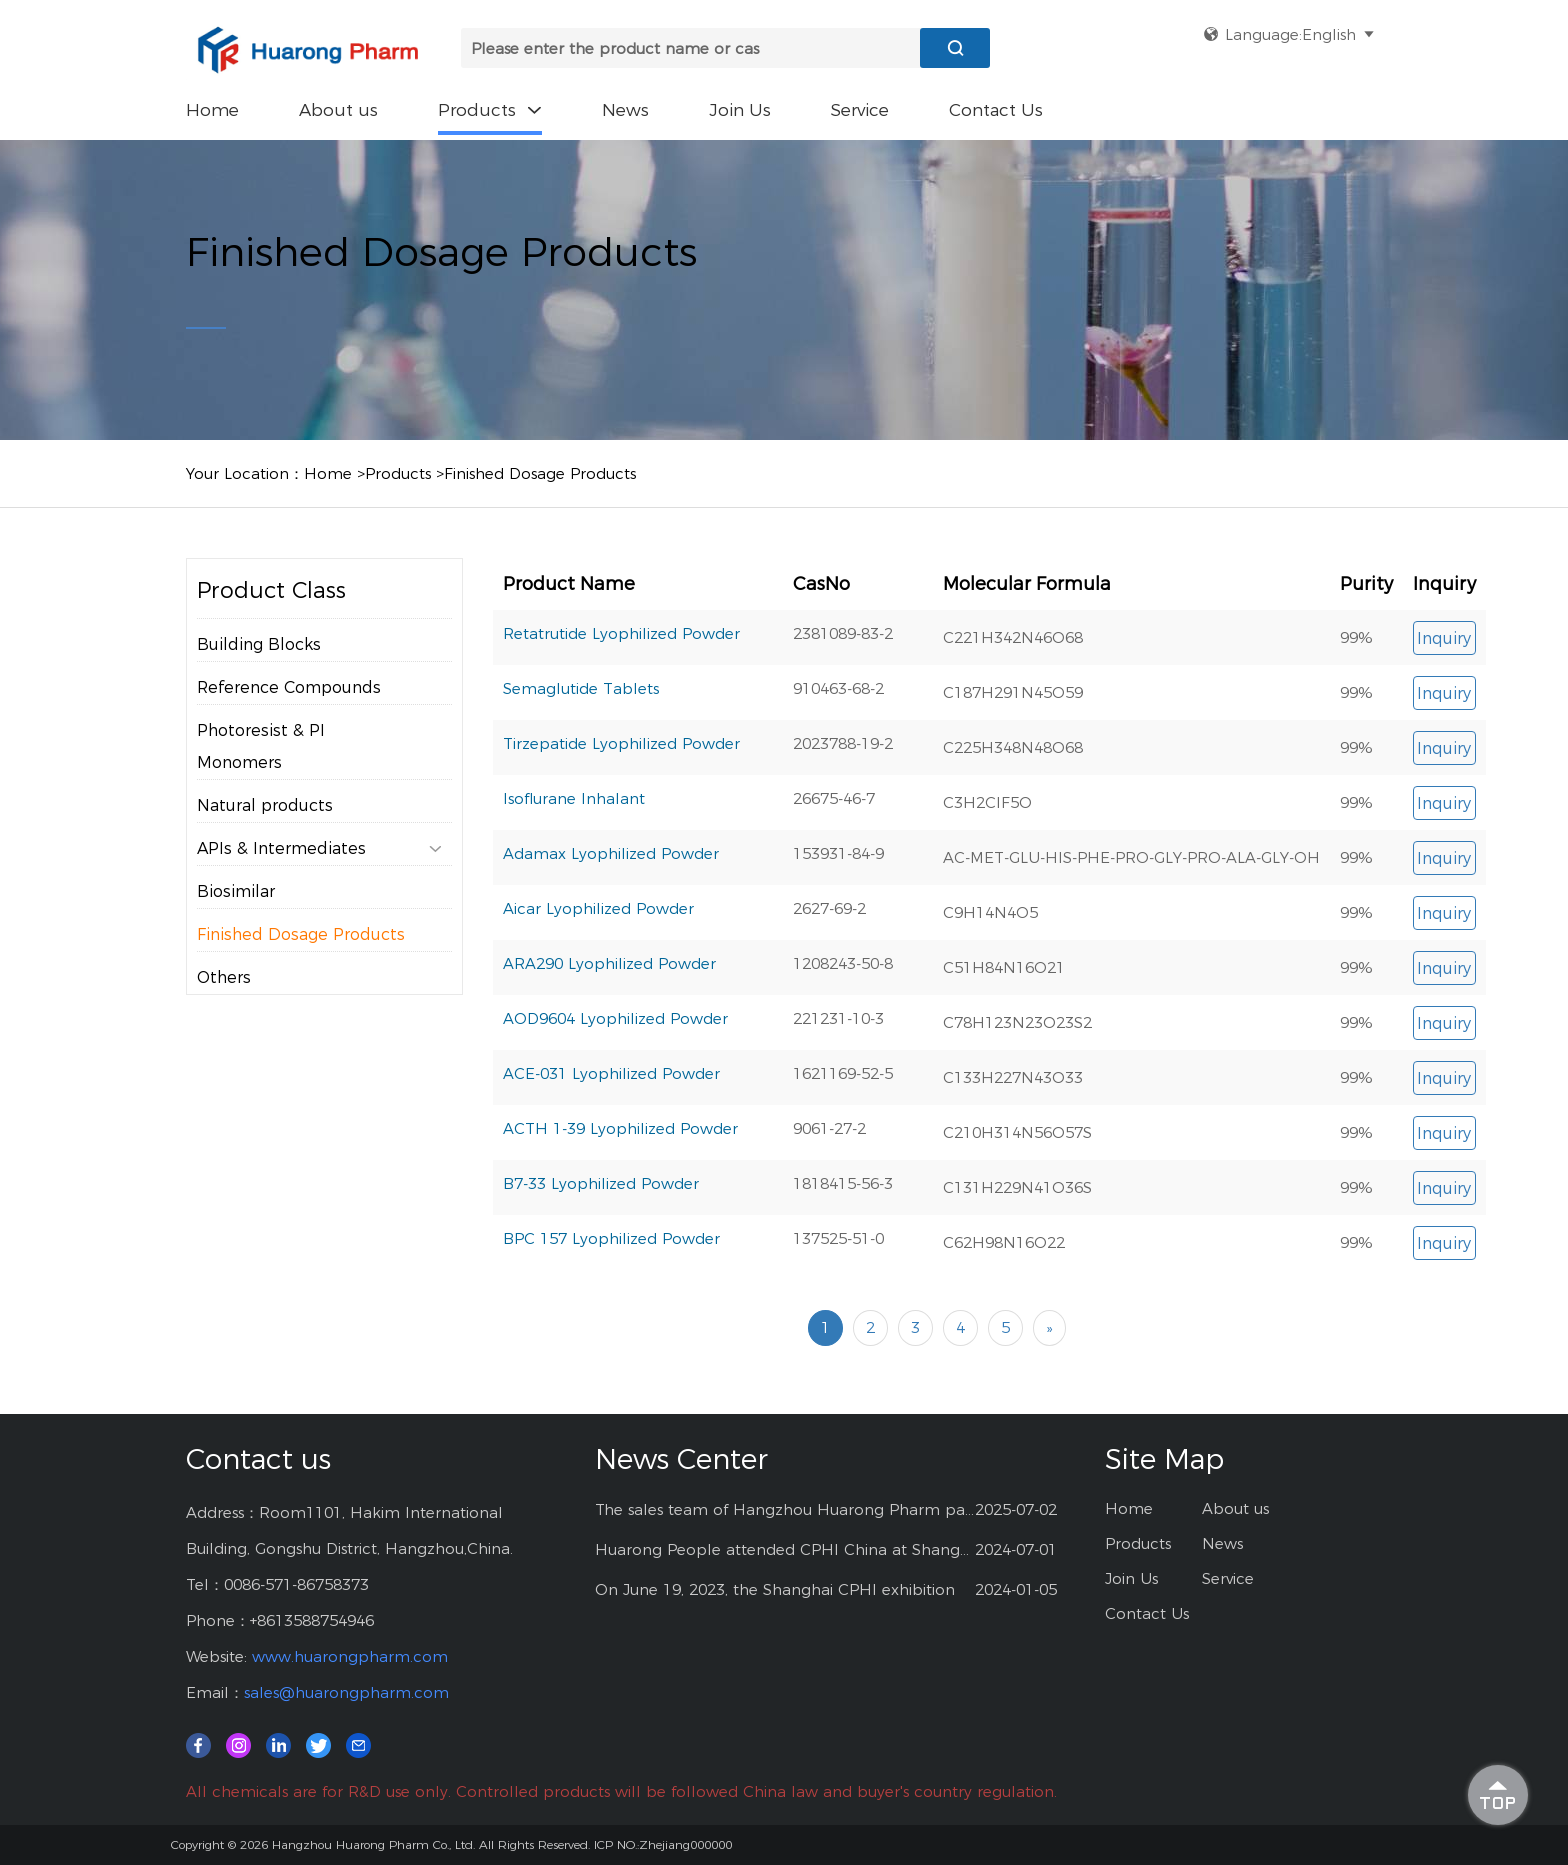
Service (860, 110)
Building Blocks (259, 685)
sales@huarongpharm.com (346, 1692)
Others (224, 1018)
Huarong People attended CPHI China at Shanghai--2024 (785, 1549)
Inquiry (1444, 705)
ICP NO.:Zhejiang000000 (663, 1844)
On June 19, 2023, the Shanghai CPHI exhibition (775, 1589)
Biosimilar (236, 932)
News (625, 110)
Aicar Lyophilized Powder (598, 975)
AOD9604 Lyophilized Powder (615, 1085)
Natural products (265, 846)
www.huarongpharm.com (350, 1656)
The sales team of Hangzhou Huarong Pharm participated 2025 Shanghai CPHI (785, 1509)
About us (338, 110)
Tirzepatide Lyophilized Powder (621, 810)
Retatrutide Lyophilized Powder (621, 700)
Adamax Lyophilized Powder (611, 920)
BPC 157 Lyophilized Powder (611, 1305)
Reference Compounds (289, 728)
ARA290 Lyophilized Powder (609, 1030)
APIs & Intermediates (319, 890)
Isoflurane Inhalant (574, 865)
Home (212, 110)
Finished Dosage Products (540, 473)
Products (490, 110)
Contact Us (996, 110)
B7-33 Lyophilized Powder (601, 1250)
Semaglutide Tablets (581, 755)
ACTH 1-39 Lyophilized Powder (620, 1195)
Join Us (740, 110)
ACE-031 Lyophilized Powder (611, 1140)
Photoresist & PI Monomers (261, 787)
